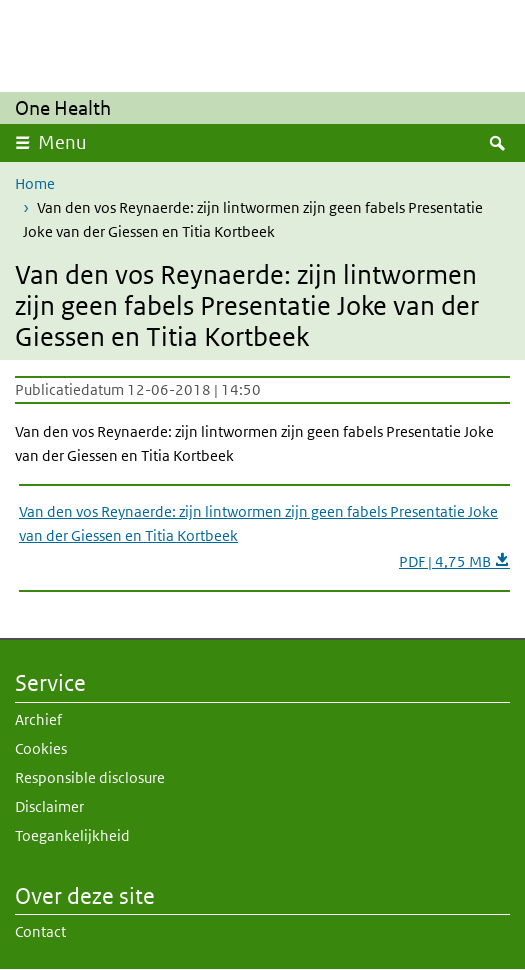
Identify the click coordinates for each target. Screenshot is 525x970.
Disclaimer (49, 806)
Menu (62, 142)
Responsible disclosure (90, 777)
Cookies (41, 748)
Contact (40, 931)
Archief (38, 719)
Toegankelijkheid (72, 835)
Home (35, 183)
